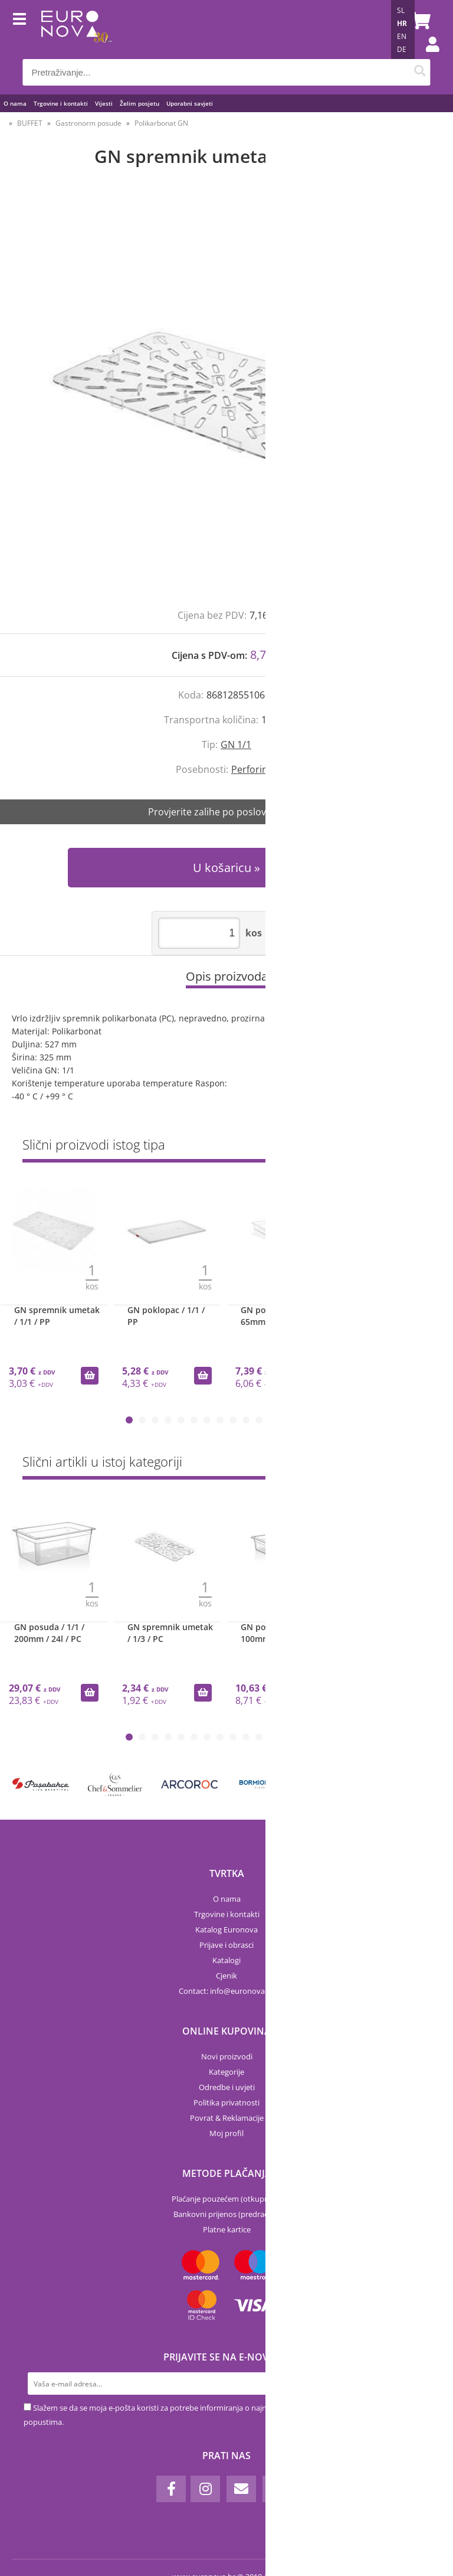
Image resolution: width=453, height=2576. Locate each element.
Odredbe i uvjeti (227, 2087)
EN (401, 36)
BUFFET (29, 123)
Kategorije (226, 2071)
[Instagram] (205, 2489)
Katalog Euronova (226, 1929)
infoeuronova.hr (242, 1991)
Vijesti (104, 103)
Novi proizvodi (226, 2056)
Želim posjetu (139, 103)
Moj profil (226, 2133)
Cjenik (226, 1975)
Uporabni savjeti (189, 103)
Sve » (421, 1146)
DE (401, 49)
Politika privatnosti (226, 2102)
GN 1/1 (236, 744)
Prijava (426, 56)
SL (401, 10)
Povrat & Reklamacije (227, 2118)
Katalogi (226, 1960)
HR (402, 23)
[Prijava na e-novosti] (418, 2383)
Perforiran (254, 769)
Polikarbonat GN (161, 123)
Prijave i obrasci (226, 1945)
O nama (15, 103)
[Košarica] (419, 20)
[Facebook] (171, 2489)
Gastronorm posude (88, 123)
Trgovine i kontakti (61, 103)
